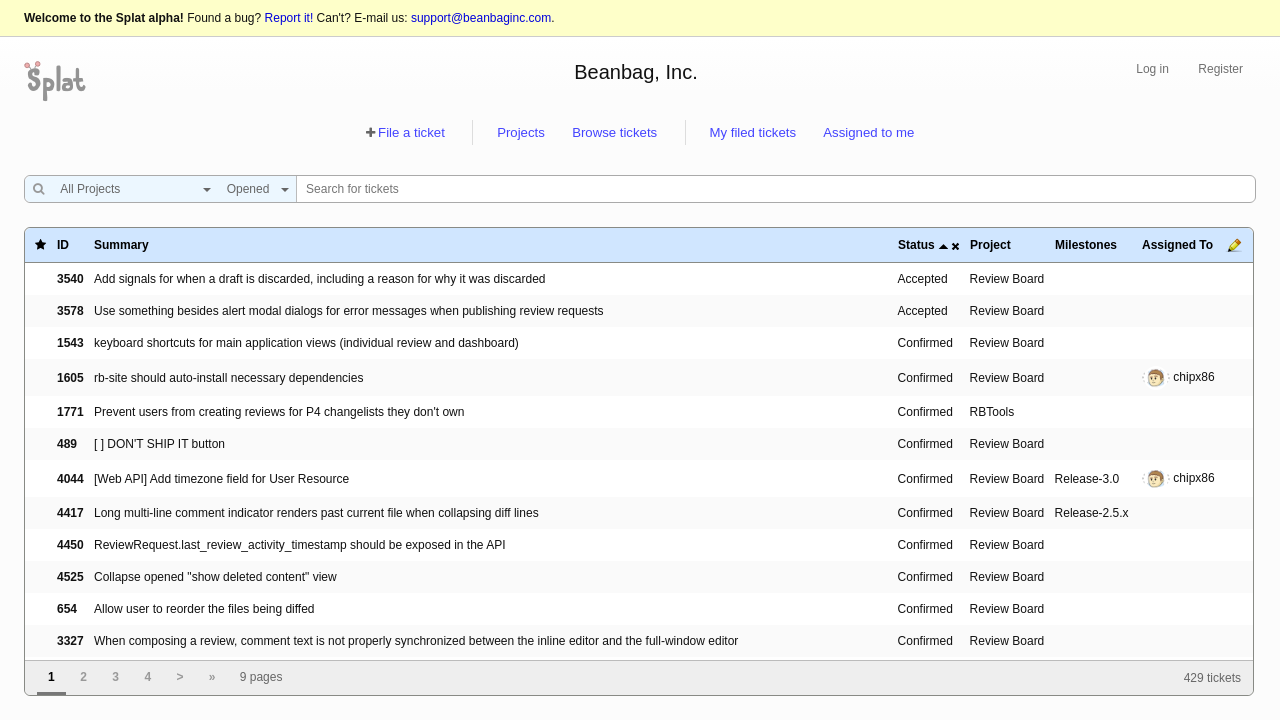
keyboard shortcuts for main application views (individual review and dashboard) (306, 343)
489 (67, 444)
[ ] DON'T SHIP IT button (159, 444)
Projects (521, 132)
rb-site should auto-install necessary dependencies (229, 378)
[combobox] (130, 189)
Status (916, 245)
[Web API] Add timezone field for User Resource (221, 479)
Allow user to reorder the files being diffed (204, 609)
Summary (121, 245)
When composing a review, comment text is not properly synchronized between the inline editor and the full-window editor (416, 641)
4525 (70, 577)
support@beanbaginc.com (481, 18)
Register (1220, 69)
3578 (70, 311)
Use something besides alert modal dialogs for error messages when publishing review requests (349, 311)
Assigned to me (868, 132)
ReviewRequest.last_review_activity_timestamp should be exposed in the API (300, 545)
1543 (70, 343)
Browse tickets (614, 132)
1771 (70, 412)
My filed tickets (753, 132)
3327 (70, 641)
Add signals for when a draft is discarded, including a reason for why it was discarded (320, 279)
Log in (1152, 69)
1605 (70, 378)
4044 (70, 479)
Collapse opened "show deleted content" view (215, 577)
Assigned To (1177, 245)
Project (990, 245)
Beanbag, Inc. (635, 72)
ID (63, 245)
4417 (70, 513)
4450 (70, 545)
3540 (70, 279)
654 (67, 609)
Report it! (289, 18)
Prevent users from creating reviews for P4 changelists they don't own (279, 412)
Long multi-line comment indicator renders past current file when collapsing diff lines (316, 513)
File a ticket (411, 132)
